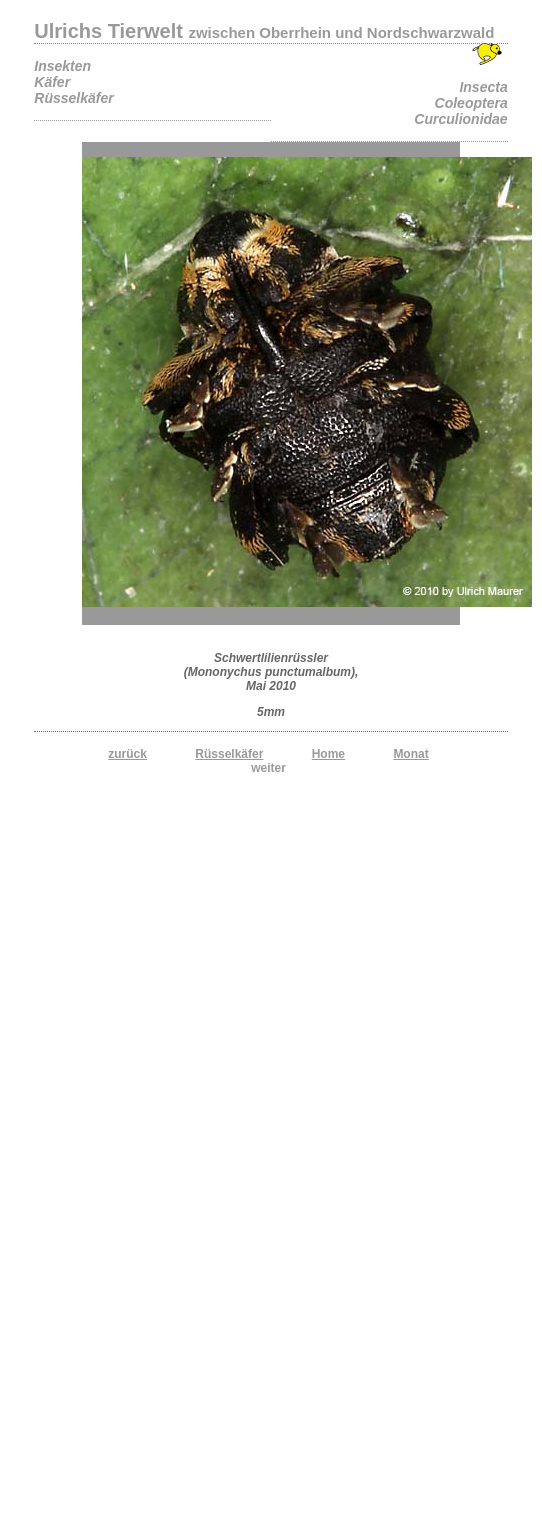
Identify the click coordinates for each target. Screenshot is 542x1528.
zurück (127, 754)
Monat (410, 754)
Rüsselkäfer (229, 754)
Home (328, 754)
